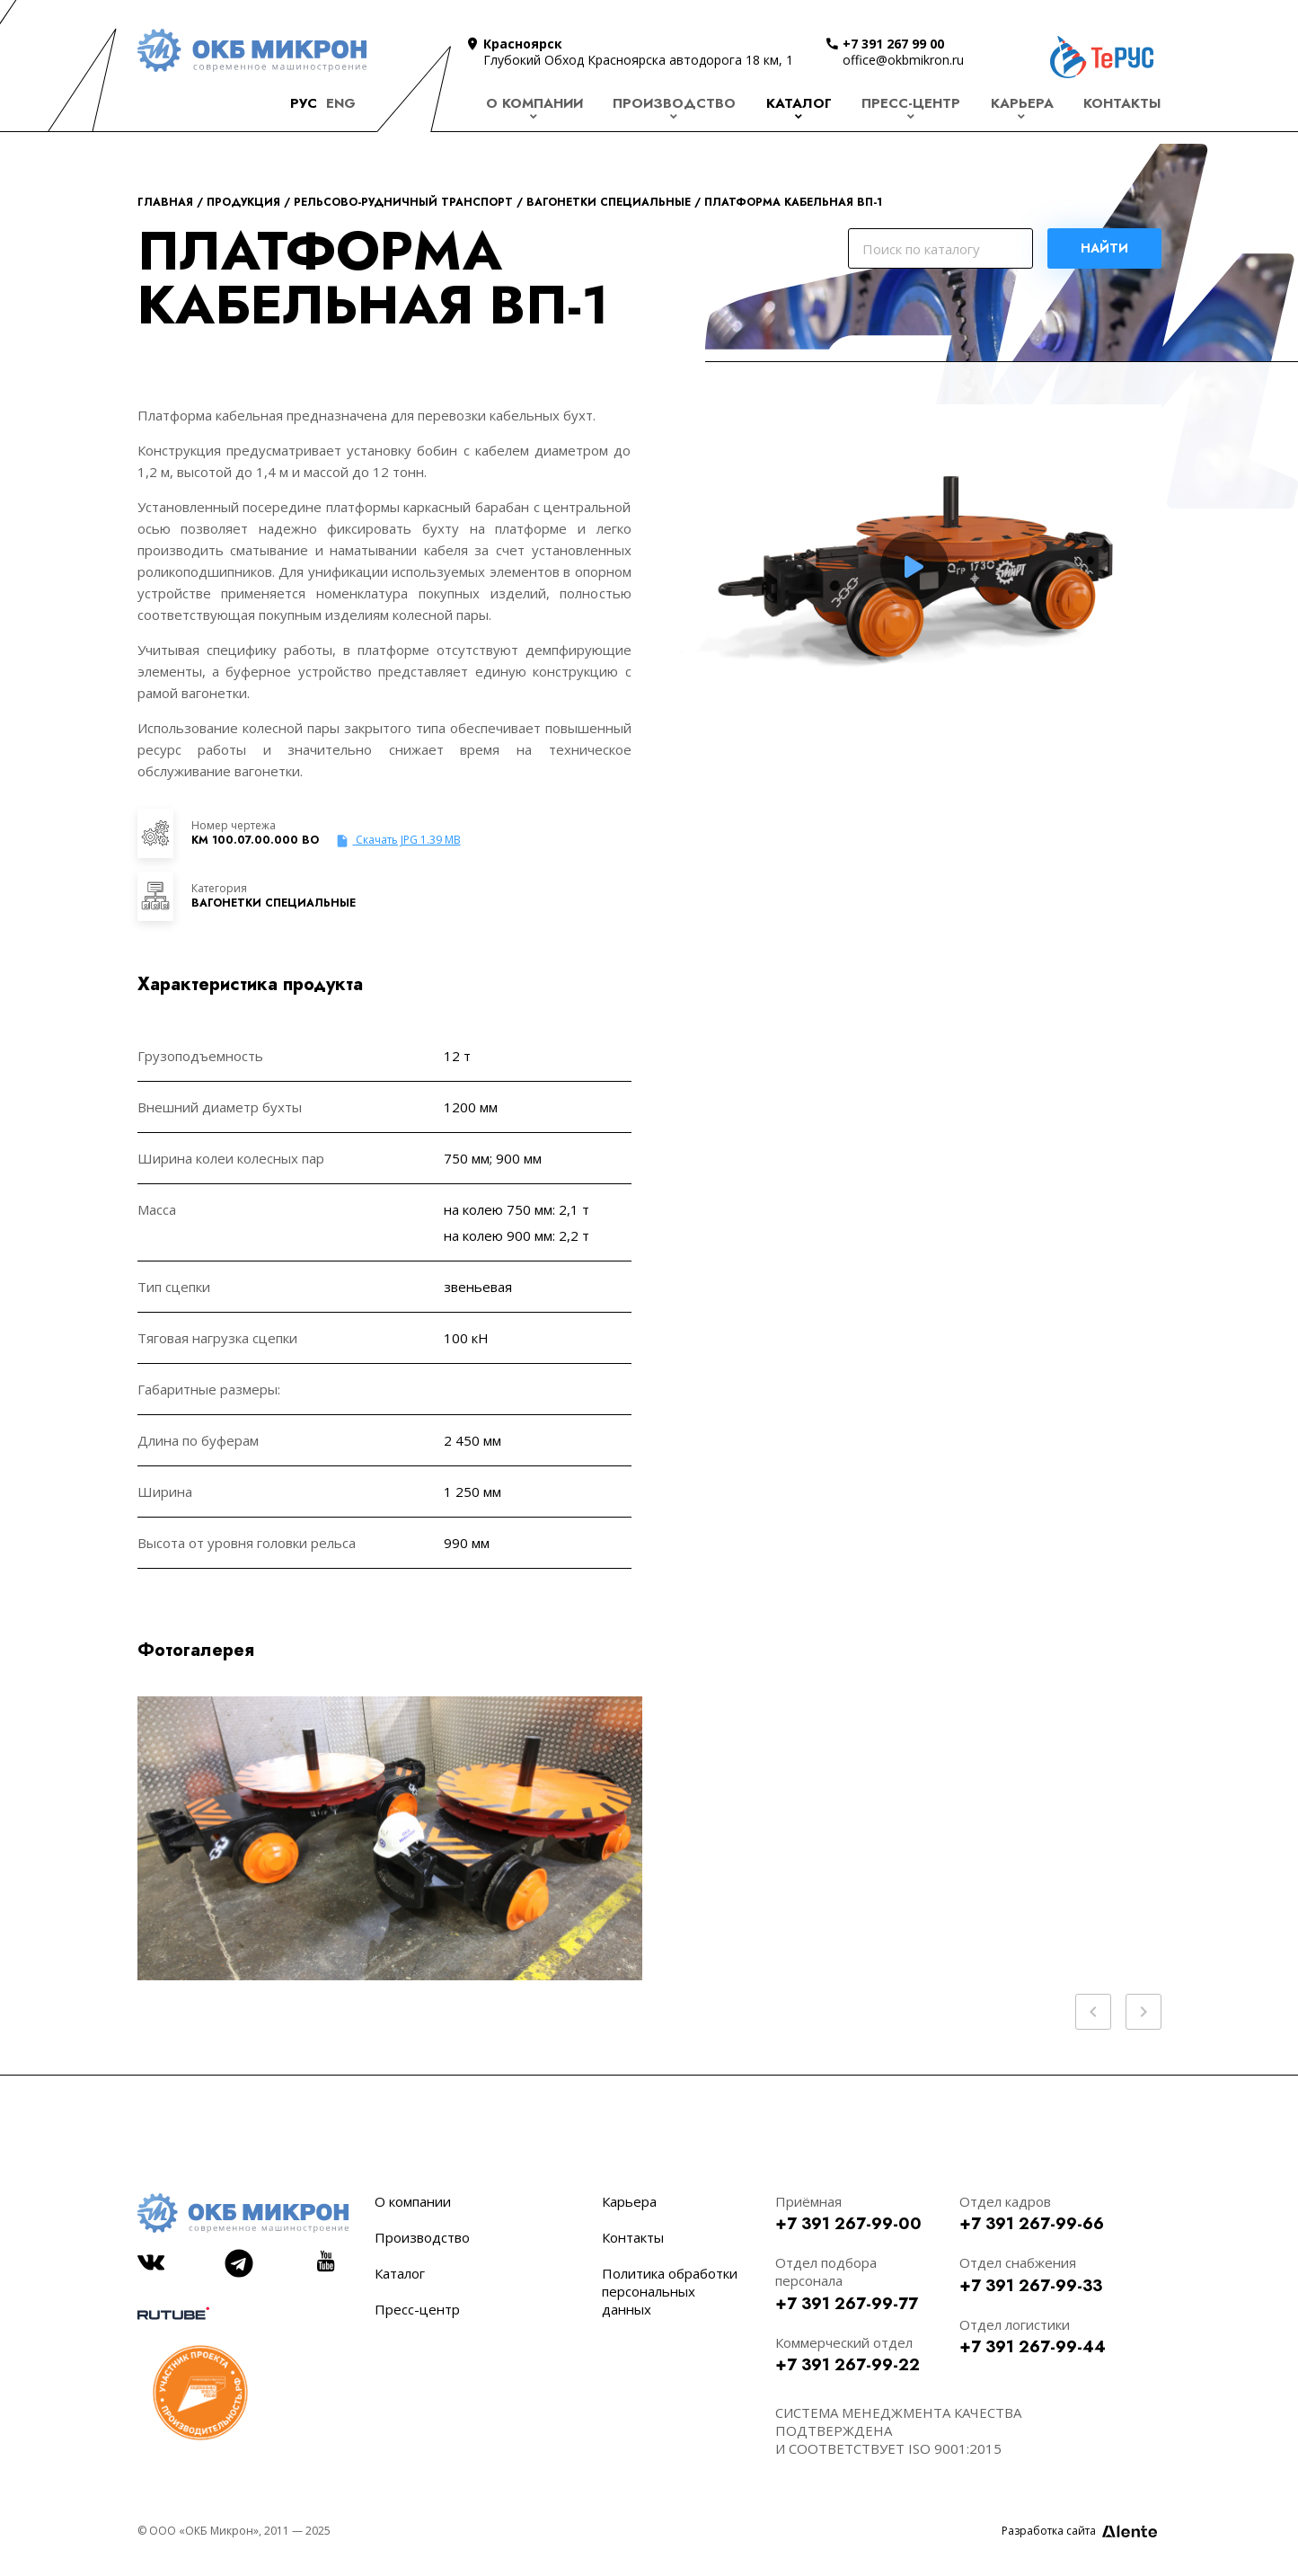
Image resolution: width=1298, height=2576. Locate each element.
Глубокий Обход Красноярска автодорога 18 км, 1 (638, 59)
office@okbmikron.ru (903, 59)
